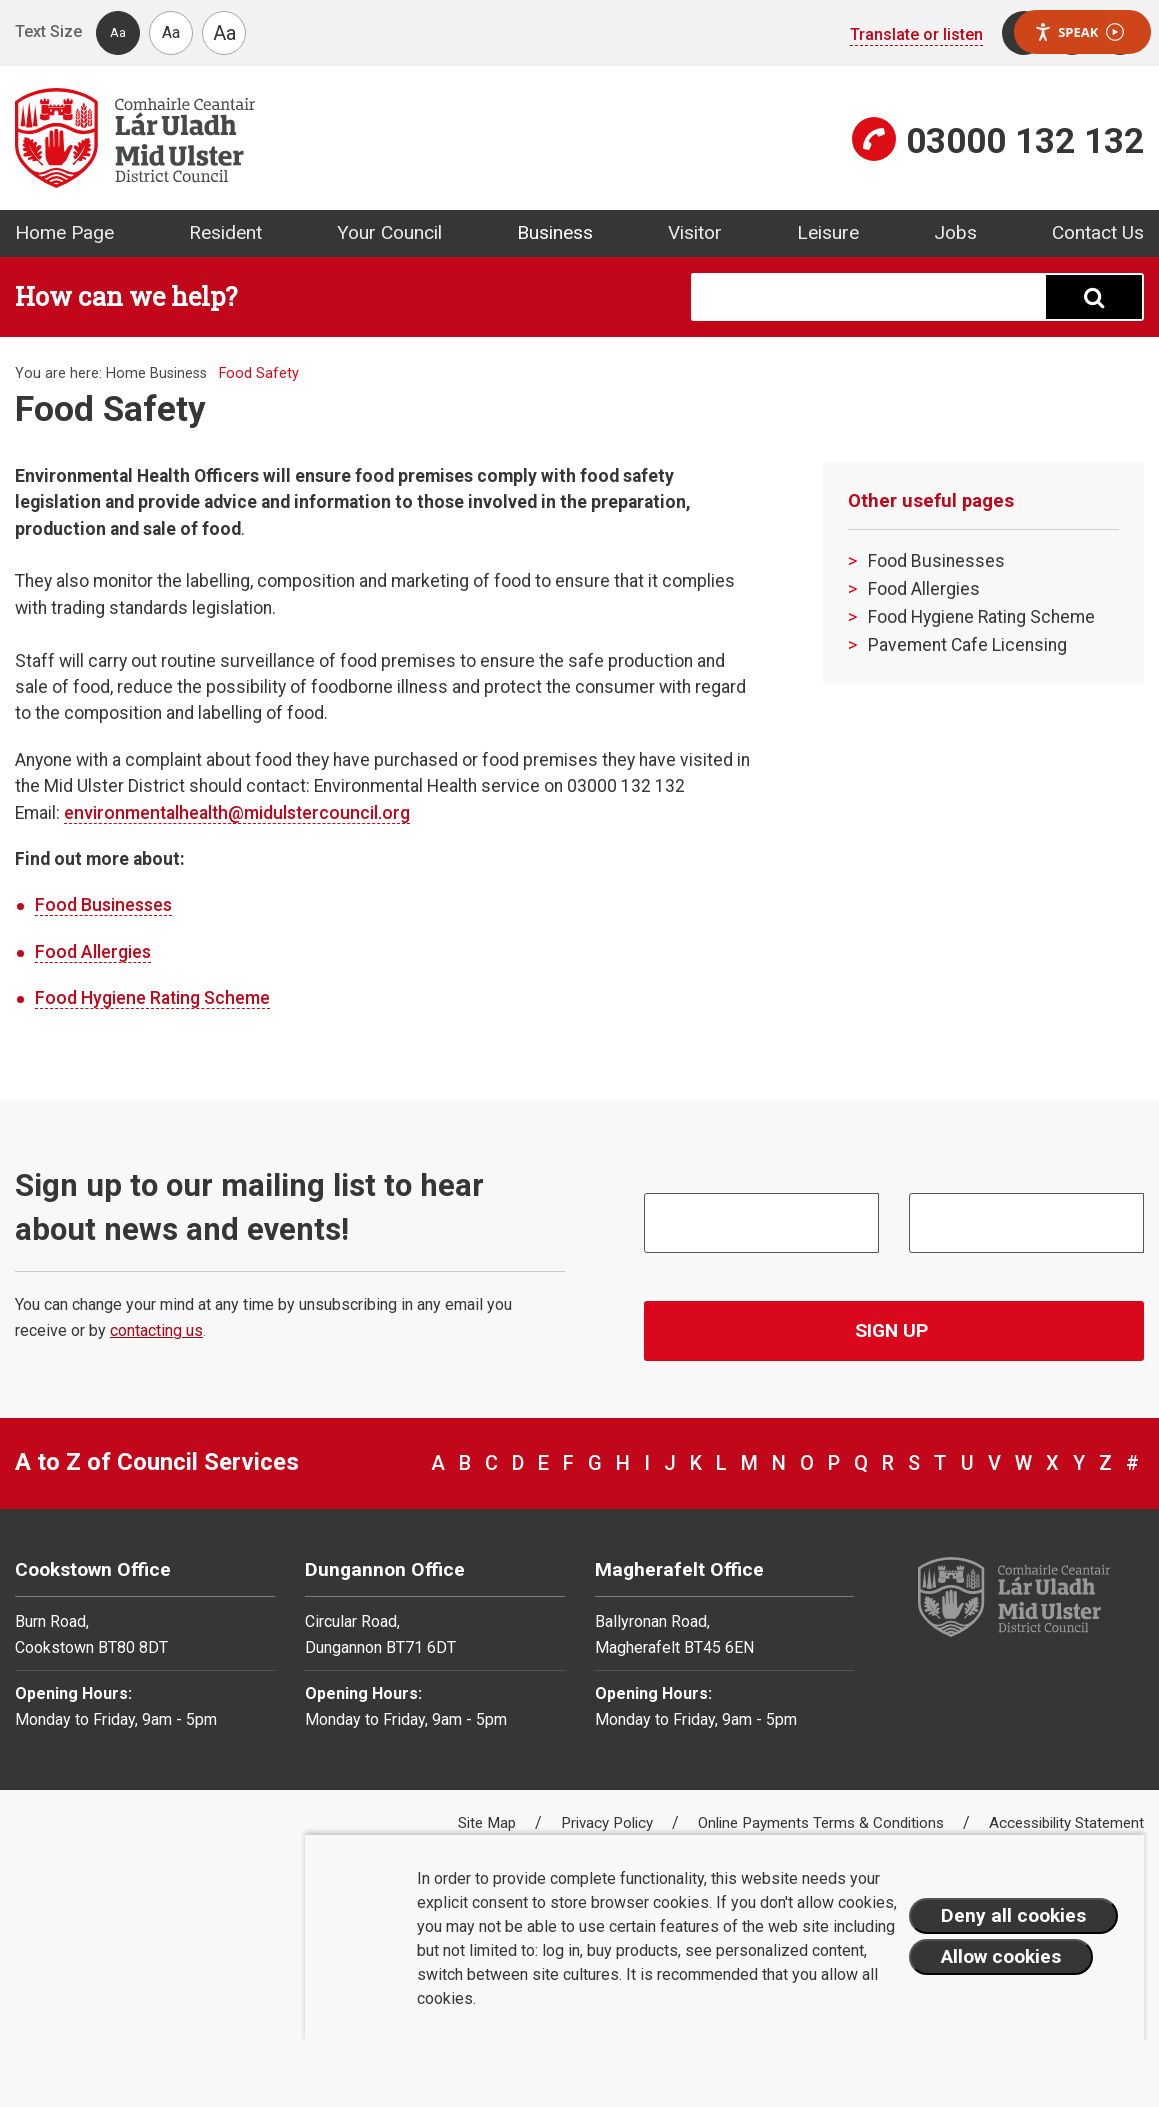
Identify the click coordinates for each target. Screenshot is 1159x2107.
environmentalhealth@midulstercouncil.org (237, 813)
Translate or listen (916, 34)
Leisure (828, 232)
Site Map (489, 1823)
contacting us (156, 1330)
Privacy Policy (609, 1823)
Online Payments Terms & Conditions (823, 1823)
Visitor (695, 232)
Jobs (955, 232)
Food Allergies (93, 952)
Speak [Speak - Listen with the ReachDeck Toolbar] (1079, 32)
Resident (225, 232)
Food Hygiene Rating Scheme (152, 998)
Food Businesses (103, 905)
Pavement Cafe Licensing (967, 645)
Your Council (389, 232)
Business (555, 232)
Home (126, 373)
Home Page (64, 232)
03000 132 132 (1025, 141)
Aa (118, 32)
